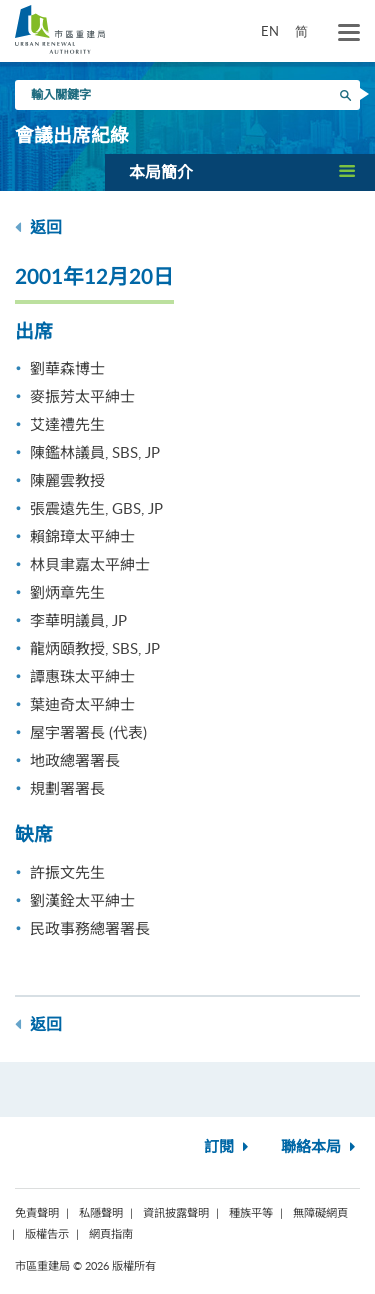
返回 (38, 227)
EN (270, 31)
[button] (240, 172)
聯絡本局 (320, 1147)
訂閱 (228, 1147)
